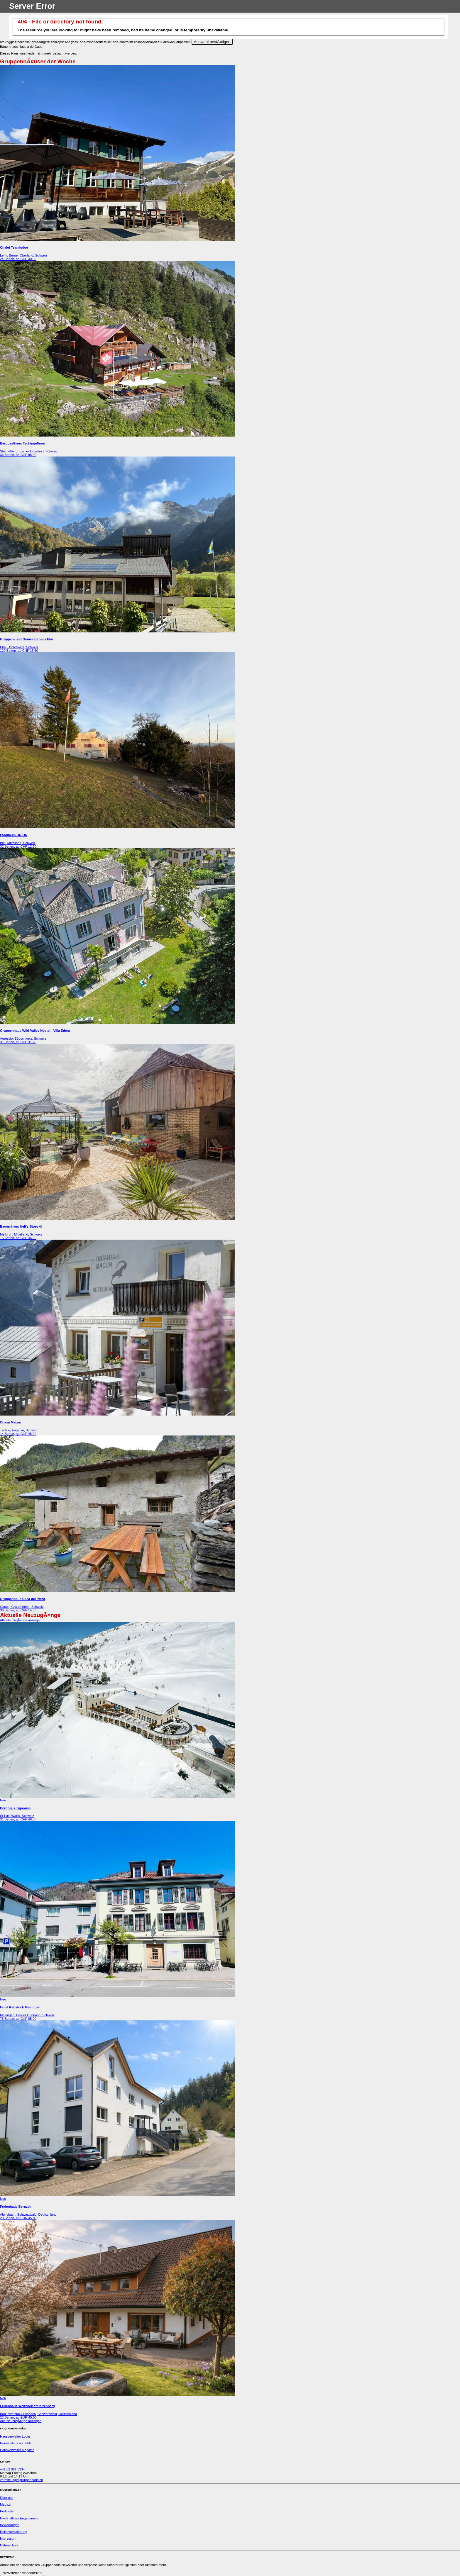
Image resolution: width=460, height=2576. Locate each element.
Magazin (6, 2504)
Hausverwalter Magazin (17, 2450)
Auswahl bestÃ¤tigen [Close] (212, 42)
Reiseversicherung (13, 2531)
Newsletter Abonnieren (22, 2573)
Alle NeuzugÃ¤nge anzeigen (20, 1620)
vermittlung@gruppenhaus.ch (21, 2480)
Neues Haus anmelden (16, 2443)
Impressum (8, 2538)
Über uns (6, 2497)
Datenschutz (9, 2545)
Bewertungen (9, 2525)
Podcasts (6, 2511)
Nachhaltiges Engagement (19, 2518)
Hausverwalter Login (15, 2436)
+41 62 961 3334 (12, 2469)
